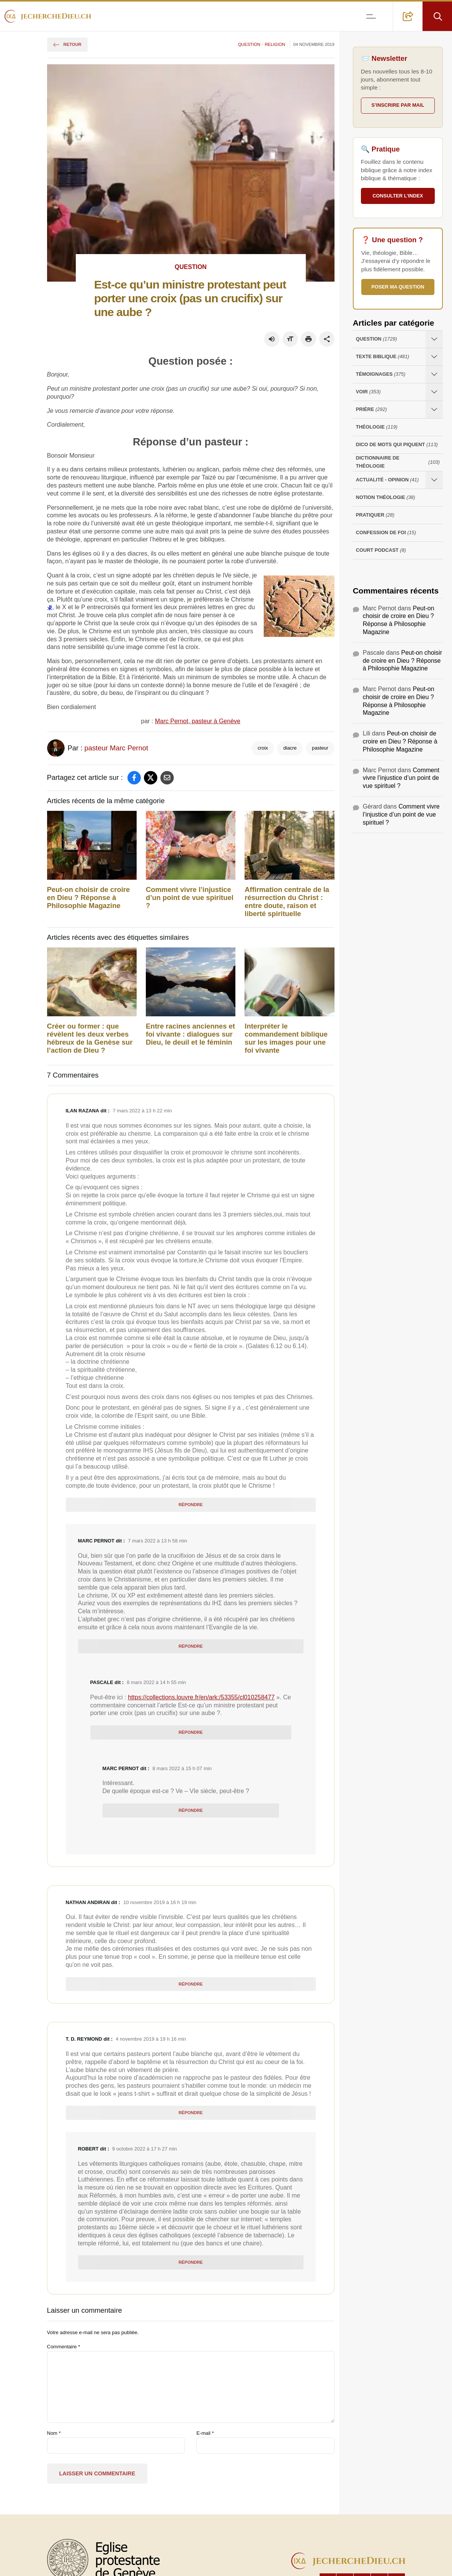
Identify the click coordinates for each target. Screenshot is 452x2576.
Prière (371, 410)
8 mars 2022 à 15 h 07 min (182, 1768)
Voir (368, 392)
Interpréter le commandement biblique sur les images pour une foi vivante (286, 1038)
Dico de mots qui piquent (397, 445)
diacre (290, 748)
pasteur (320, 748)
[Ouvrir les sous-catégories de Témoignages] (434, 374)
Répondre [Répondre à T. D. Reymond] (190, 2112)
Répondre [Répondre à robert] (190, 2262)
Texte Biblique (382, 357)
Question (249, 44)
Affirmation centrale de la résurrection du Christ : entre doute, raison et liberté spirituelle (287, 901)
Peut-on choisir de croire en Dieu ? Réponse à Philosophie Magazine (88, 898)
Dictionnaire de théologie (398, 462)
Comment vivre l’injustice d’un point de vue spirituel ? (189, 898)
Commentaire (63, 2346)
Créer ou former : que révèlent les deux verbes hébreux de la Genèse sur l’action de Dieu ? (90, 1038)
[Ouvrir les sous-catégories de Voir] (434, 392)
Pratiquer (375, 515)
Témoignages (380, 374)
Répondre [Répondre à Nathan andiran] (190, 1984)
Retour (67, 44)
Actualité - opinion (387, 480)
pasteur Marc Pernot (116, 748)
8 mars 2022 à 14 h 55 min (156, 1682)
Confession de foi (386, 533)
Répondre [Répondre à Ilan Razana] (190, 1504)
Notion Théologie (385, 498)
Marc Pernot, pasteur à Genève (197, 721)
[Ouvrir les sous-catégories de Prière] (434, 409)
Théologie (377, 427)
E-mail (205, 2433)
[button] (408, 16)
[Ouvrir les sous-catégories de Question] (434, 339)
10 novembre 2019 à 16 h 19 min (159, 1902)
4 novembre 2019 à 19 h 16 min (151, 2039)
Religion (275, 44)
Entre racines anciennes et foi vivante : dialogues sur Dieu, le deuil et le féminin (190, 1034)
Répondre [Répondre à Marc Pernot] (190, 1646)
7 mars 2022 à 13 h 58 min (157, 1541)
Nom (54, 2433)
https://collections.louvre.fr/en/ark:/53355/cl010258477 (201, 1697)
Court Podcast (381, 550)
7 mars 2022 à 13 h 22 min (142, 1111)
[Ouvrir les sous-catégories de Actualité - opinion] (434, 480)
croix (263, 748)
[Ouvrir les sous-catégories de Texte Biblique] (434, 356)
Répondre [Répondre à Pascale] (190, 1732)
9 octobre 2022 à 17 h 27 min (144, 2149)
